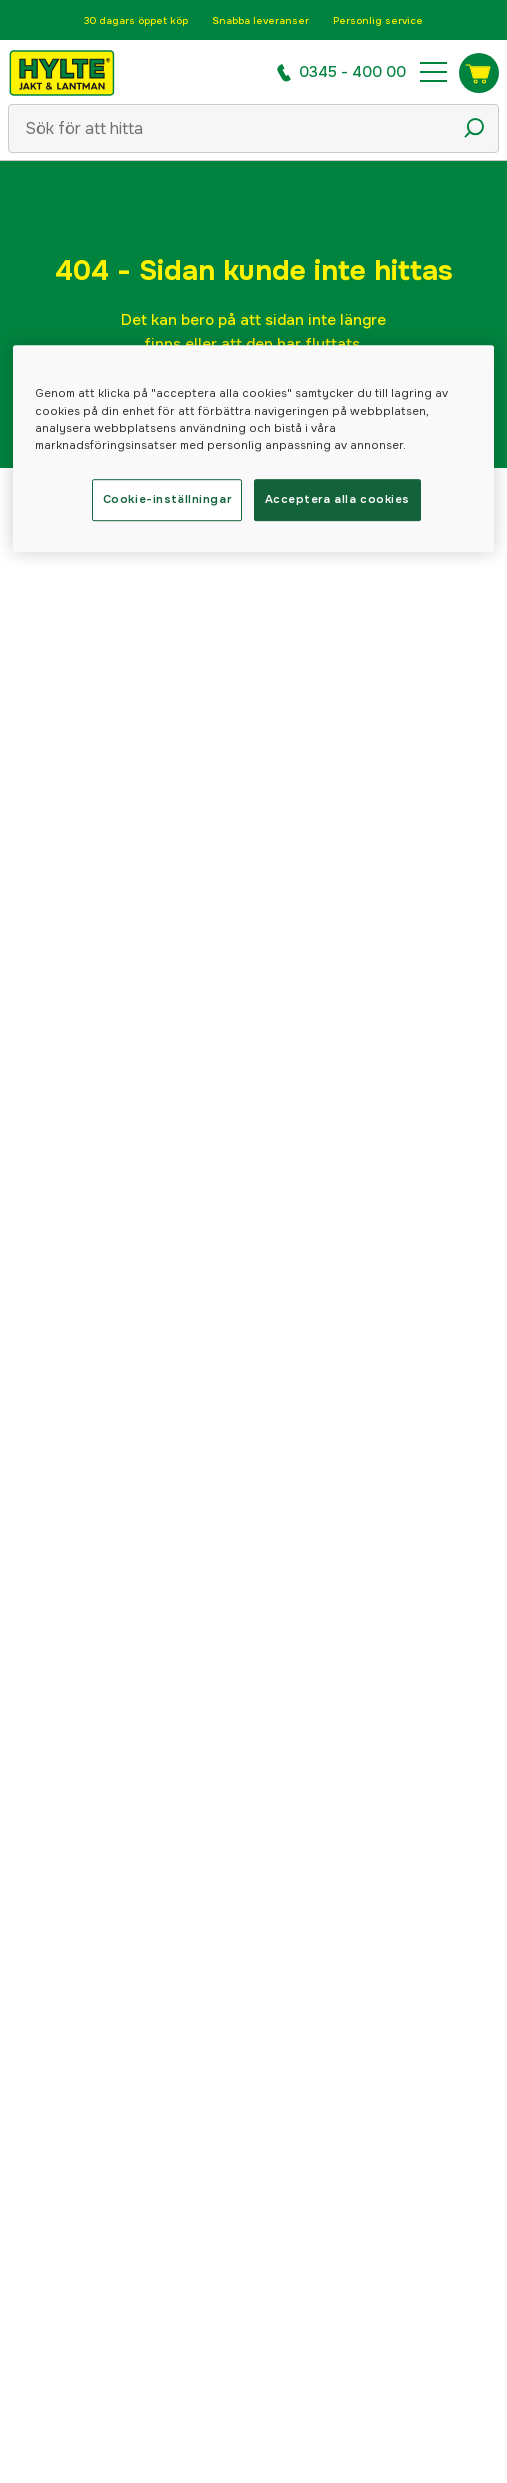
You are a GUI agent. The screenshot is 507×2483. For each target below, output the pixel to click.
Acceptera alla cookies (338, 499)
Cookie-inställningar (167, 499)
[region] (254, 449)
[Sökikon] (474, 128)
